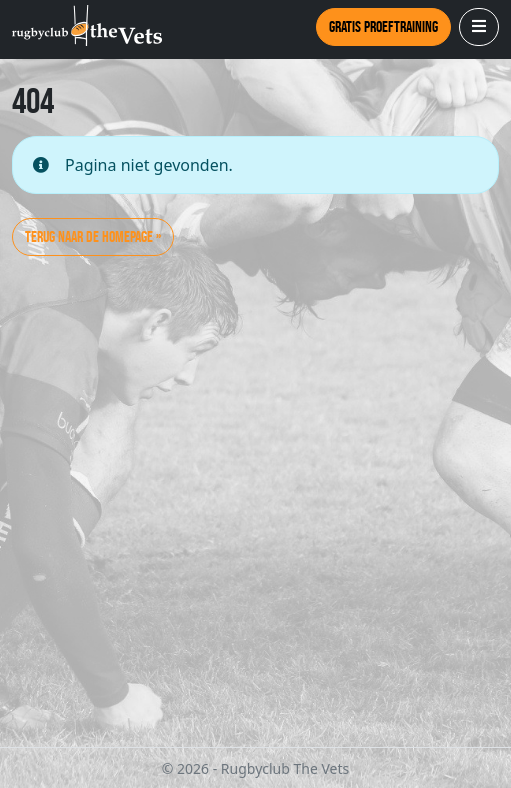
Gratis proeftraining (383, 26)
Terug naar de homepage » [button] (93, 236)
